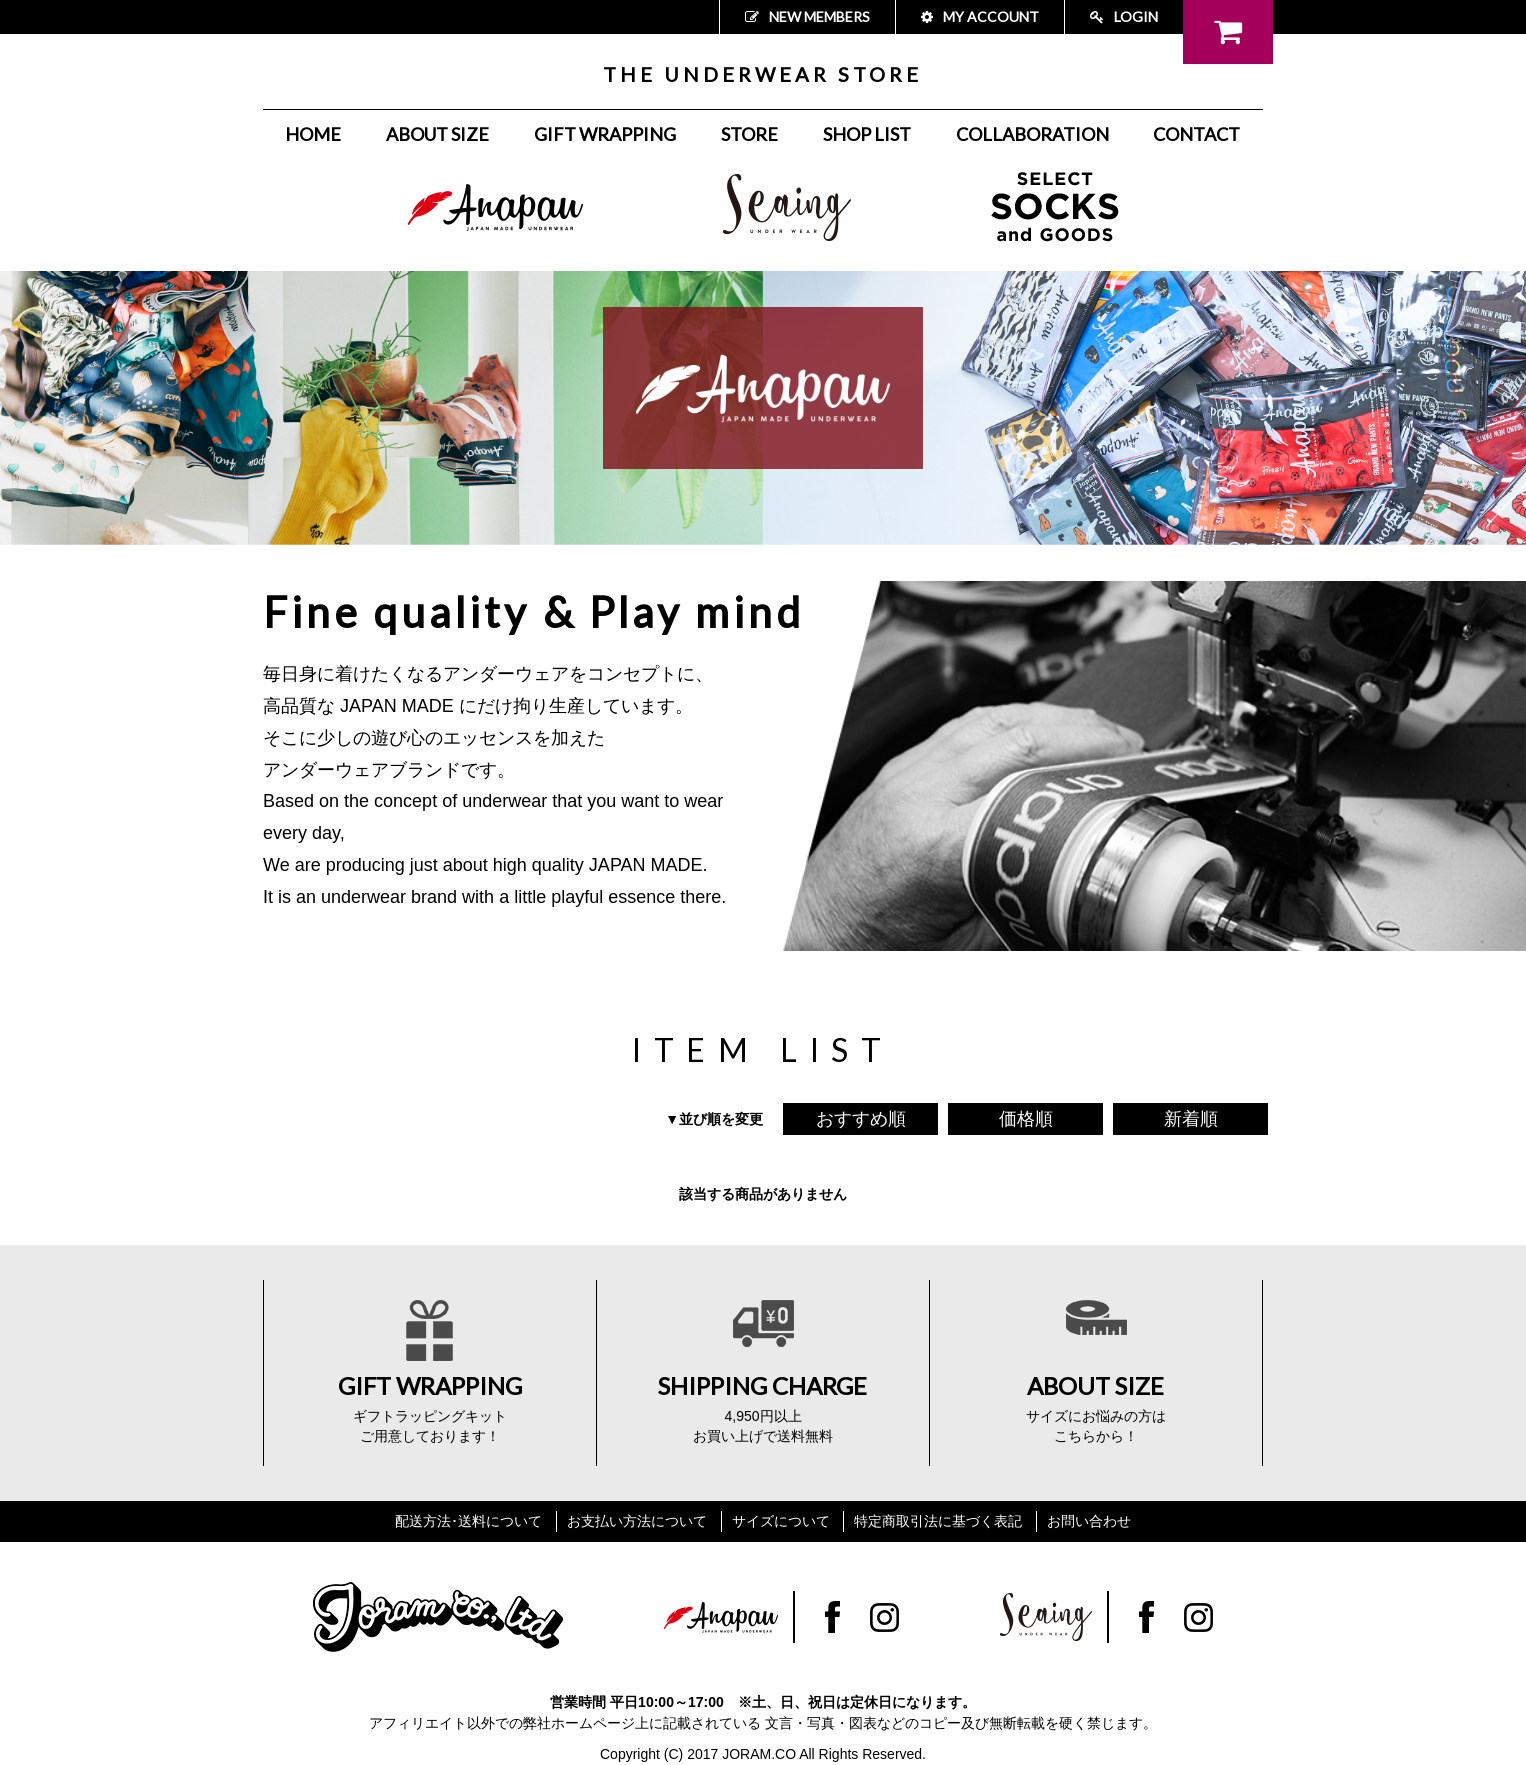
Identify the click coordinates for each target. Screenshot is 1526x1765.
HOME (313, 134)
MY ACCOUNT (980, 16)
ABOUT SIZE (437, 134)
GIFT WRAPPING (605, 134)
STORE (749, 134)
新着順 (1191, 1119)
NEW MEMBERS (807, 16)
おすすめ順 (861, 1119)
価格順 (1026, 1119)
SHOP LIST (867, 134)
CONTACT (1196, 134)
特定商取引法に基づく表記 (938, 1521)
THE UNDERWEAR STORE (762, 74)
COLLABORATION (1032, 134)
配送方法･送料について (468, 1521)
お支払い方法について (637, 1521)
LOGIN (1124, 16)
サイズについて (781, 1521)
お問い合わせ (1089, 1521)
